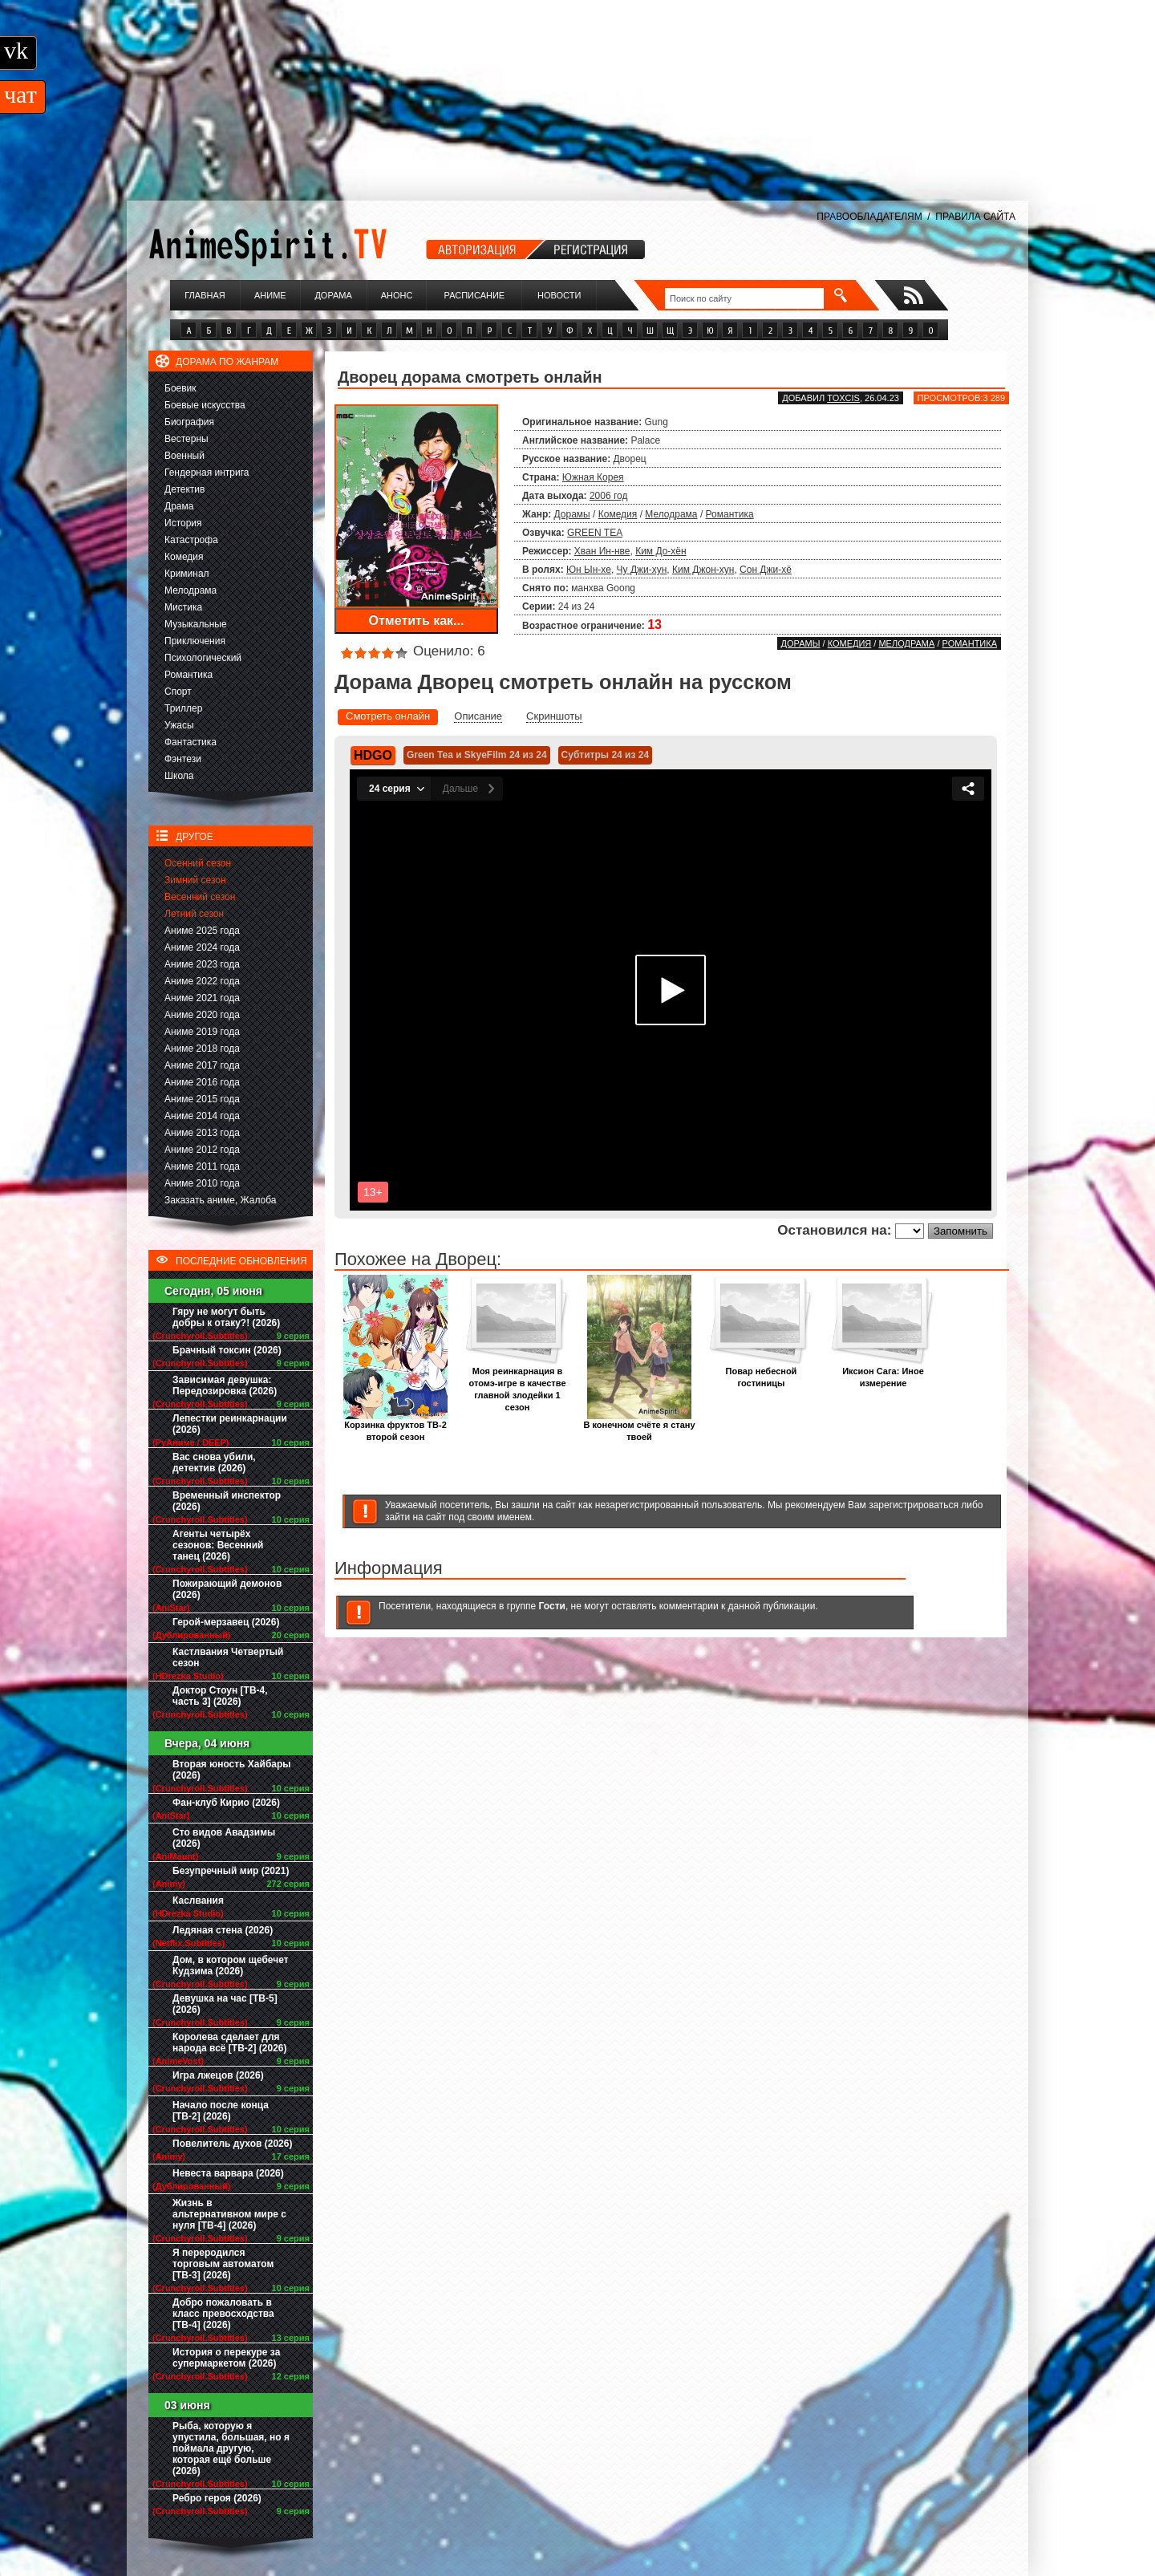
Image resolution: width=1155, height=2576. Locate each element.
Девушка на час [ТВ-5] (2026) (225, 2004)
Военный (184, 455)
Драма (178, 506)
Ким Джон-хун (703, 569)
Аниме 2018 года (202, 1048)
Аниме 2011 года (202, 1166)
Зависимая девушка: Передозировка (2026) (224, 1385)
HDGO (373, 755)
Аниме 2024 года (202, 947)
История (183, 523)
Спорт (178, 691)
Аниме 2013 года (202, 1132)
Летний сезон (194, 913)
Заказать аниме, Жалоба (220, 1200)
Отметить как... (416, 620)
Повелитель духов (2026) (232, 2143)
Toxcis (843, 398)
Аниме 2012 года (202, 1149)
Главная (204, 295)
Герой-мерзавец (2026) (225, 1622)
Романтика (188, 674)
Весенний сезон (199, 897)
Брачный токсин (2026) (227, 1350)
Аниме (270, 295)
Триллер (183, 708)
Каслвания (198, 1900)
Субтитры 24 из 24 (605, 755)
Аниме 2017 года (202, 1065)
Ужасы (179, 725)
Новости (559, 295)
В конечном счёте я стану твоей (639, 1426)
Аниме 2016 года (202, 1082)
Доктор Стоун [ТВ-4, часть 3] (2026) (220, 1696)
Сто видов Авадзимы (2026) (223, 1838)
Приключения (194, 641)
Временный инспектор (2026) (226, 1501)
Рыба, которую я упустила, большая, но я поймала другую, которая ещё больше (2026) (231, 2448)
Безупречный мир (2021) (230, 1870)
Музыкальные (195, 624)
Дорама (332, 295)
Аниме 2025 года (202, 930)
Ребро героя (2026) (216, 2498)
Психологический (202, 657)
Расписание (474, 295)
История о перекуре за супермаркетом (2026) (226, 2358)
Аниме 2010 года (202, 1183)
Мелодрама (190, 590)
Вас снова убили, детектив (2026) (214, 1462)
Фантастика (190, 742)
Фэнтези (182, 759)
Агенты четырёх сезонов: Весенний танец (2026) (217, 1545)
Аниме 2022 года (202, 981)
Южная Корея (593, 477)
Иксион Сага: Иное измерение (883, 1372)
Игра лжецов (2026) (218, 2075)
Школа (178, 775)
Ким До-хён (661, 551)
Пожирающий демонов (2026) (227, 1589)
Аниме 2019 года (202, 1031)
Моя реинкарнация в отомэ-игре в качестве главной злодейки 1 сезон (517, 1384)
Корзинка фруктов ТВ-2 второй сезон (395, 1426)
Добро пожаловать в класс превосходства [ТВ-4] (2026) (223, 2314)
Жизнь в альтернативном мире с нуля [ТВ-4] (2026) (229, 2214)
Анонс (397, 295)
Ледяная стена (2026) (222, 1930)
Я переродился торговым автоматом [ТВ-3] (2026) (223, 2264)
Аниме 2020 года (202, 1014)
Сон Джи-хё (766, 569)
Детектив (184, 489)
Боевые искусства (204, 405)
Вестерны (186, 438)
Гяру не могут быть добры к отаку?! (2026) (226, 1317)
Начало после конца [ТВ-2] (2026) (220, 2110)
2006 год (609, 495)
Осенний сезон (197, 863)
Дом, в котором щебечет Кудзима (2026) (230, 1965)
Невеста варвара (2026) (228, 2173)
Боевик (180, 388)
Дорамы (572, 514)
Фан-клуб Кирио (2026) (226, 1802)
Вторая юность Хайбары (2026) (231, 1770)
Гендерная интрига (206, 472)
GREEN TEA (594, 532)
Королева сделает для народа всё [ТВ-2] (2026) (229, 2042)
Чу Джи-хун (642, 569)
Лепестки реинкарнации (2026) (229, 1424)
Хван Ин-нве (602, 551)
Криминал (186, 573)
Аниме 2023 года (202, 964)
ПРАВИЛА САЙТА (975, 216)
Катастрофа (191, 540)
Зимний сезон (195, 880)
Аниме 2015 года (202, 1099)
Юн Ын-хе (588, 569)
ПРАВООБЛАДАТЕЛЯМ (869, 216)
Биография (189, 422)
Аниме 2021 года (202, 998)
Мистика (183, 607)
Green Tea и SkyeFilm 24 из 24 (477, 755)
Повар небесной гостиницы (761, 1372)
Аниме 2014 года (202, 1116)
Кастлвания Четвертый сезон (227, 1657)
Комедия (184, 556)
